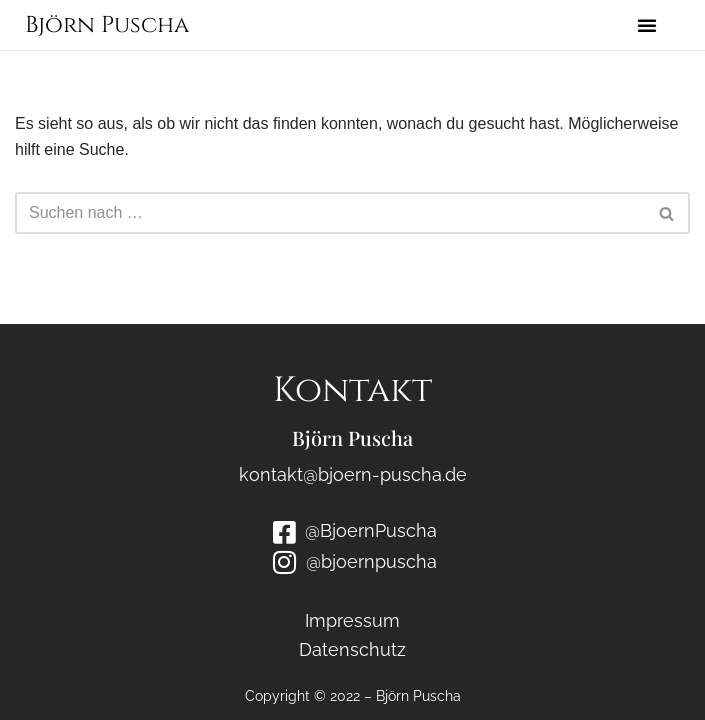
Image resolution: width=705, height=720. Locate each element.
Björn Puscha (107, 25)
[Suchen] (330, 213)
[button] (647, 25)
